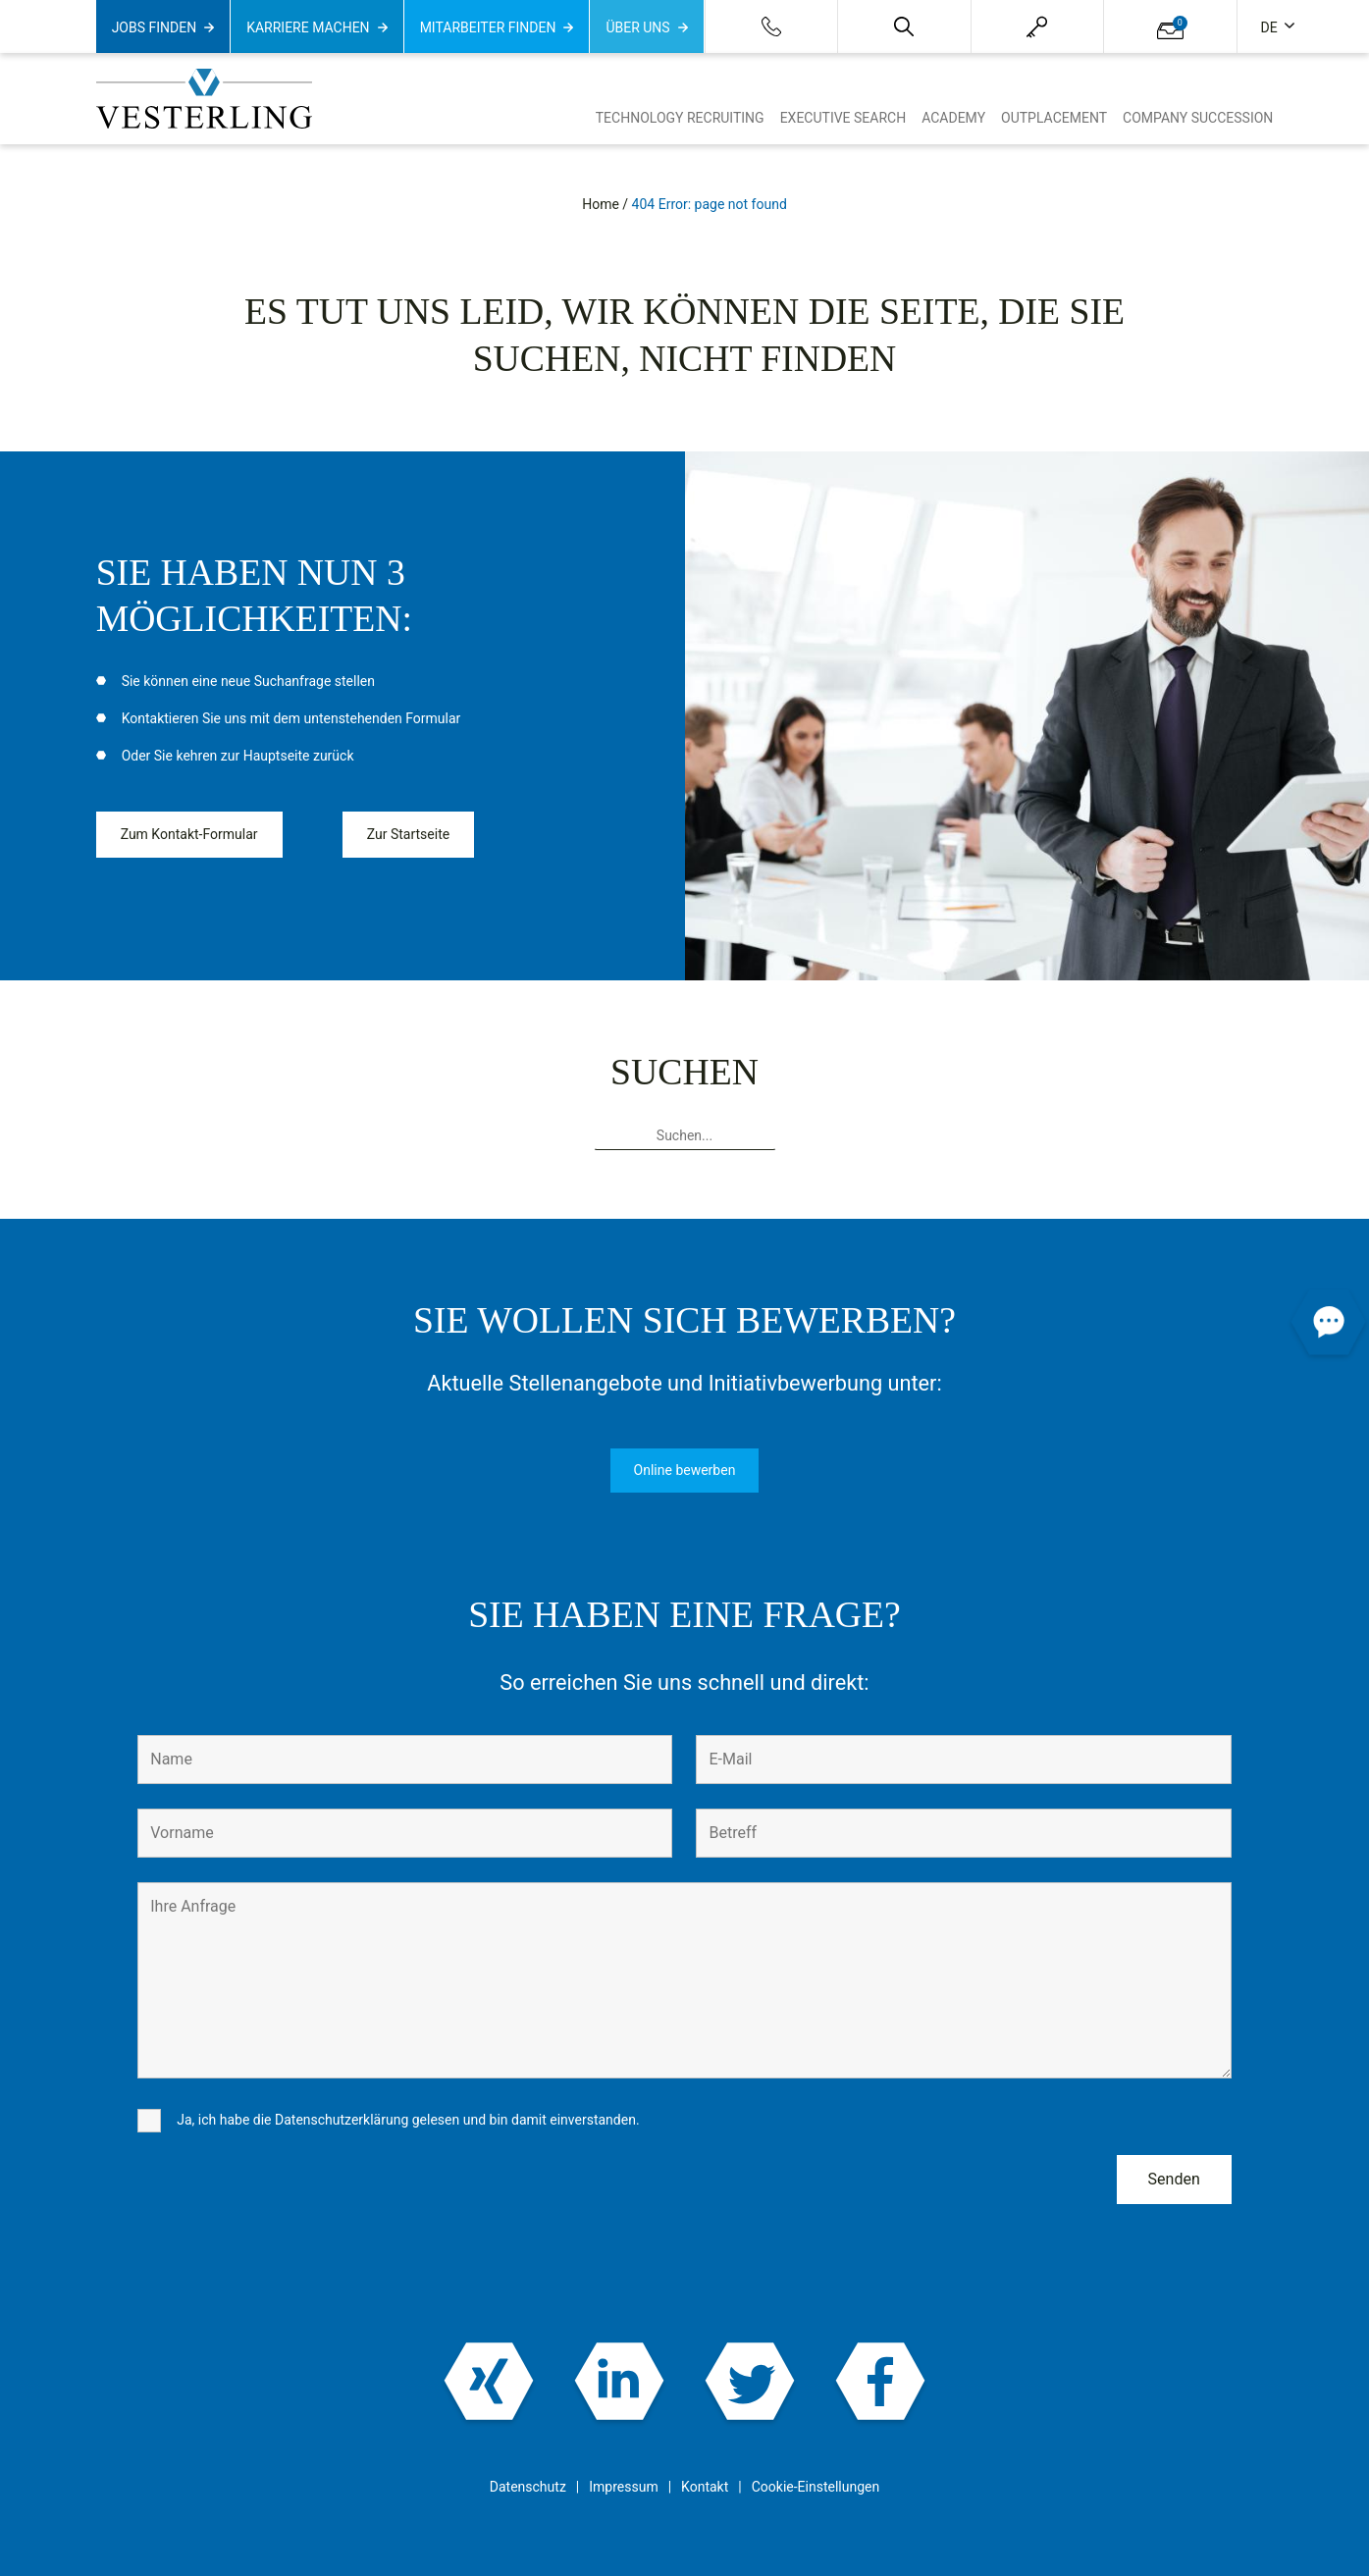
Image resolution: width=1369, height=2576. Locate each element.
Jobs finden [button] (154, 27)
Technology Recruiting (680, 118)
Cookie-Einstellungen (815, 2487)
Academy (953, 118)
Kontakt (704, 2487)
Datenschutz (528, 2487)
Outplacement (1054, 118)
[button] (904, 26)
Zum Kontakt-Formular (189, 834)
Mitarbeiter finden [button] (488, 27)
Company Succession (1198, 118)
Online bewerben (685, 1470)
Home (600, 204)
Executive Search (843, 118)
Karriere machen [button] (307, 27)
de (1271, 27)
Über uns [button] (637, 27)
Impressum (623, 2487)
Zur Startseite (408, 834)
